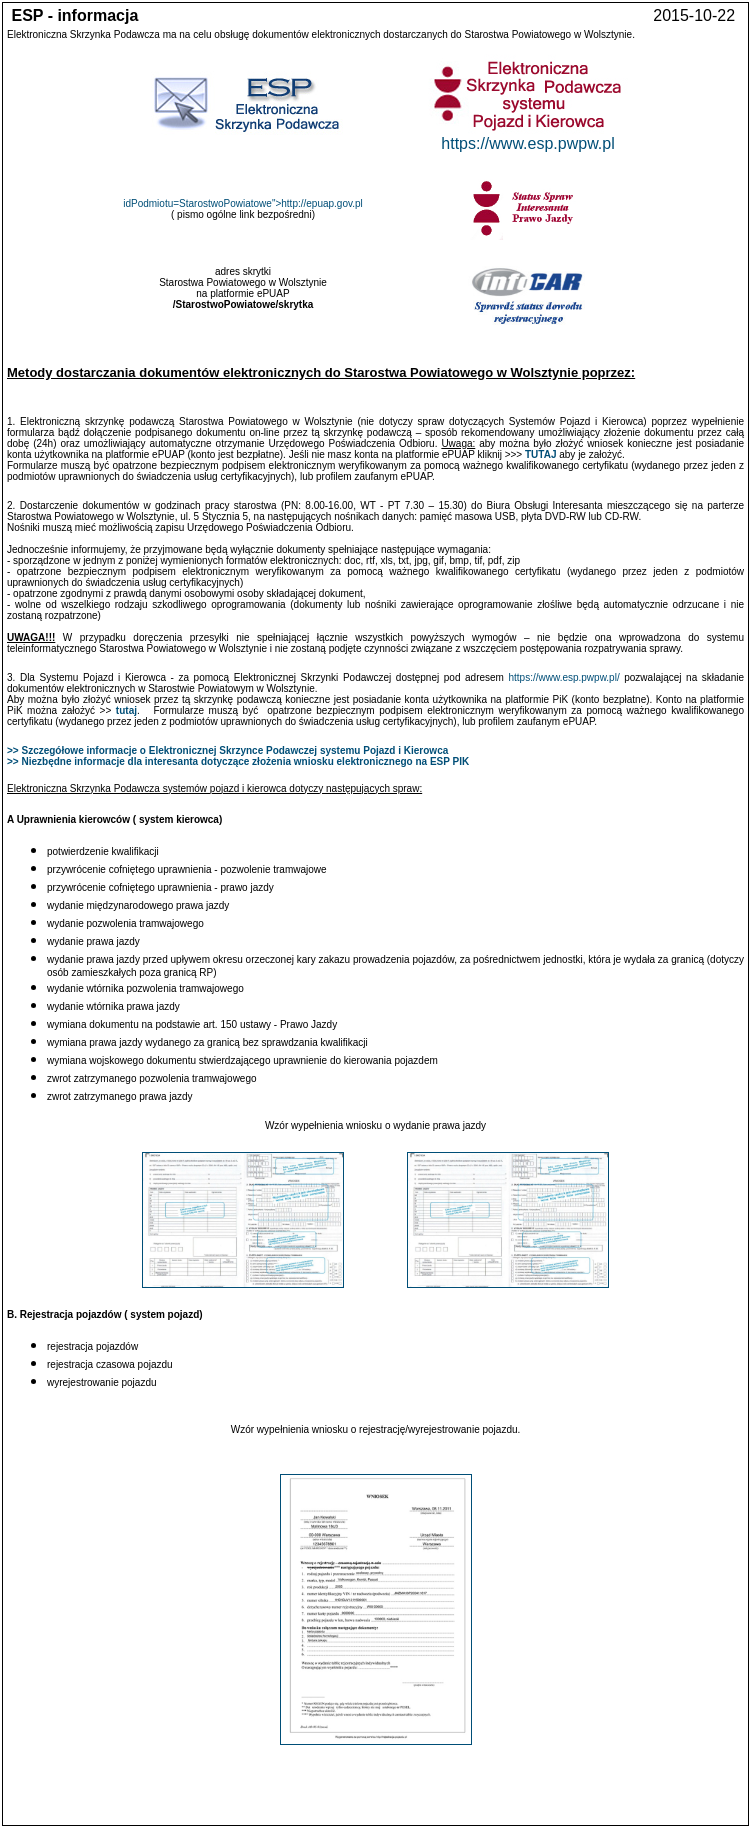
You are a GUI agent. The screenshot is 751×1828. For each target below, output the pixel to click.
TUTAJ (540, 454)
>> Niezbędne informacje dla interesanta (104, 761)
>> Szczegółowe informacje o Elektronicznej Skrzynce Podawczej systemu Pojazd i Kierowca (227, 750)
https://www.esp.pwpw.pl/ (564, 677)
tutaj (126, 710)
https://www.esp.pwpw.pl (527, 143)
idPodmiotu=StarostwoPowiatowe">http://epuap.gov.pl (243, 203)
